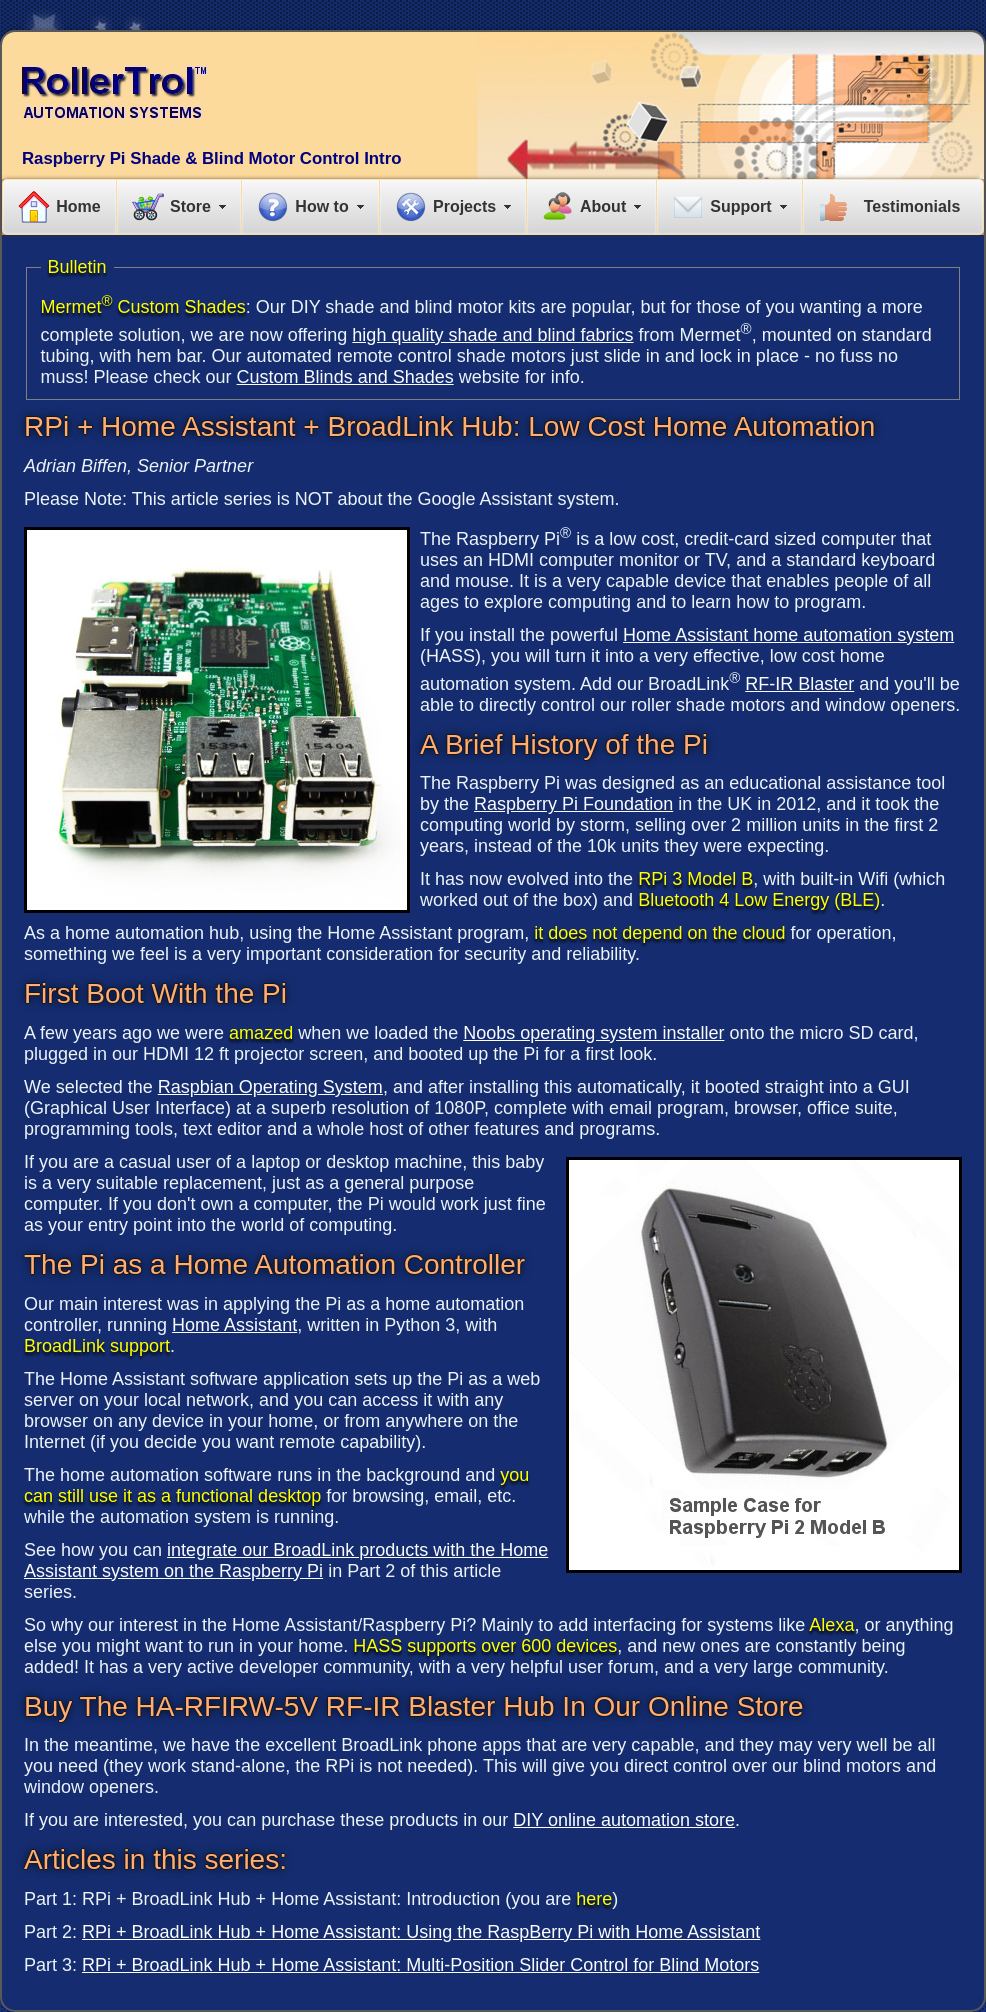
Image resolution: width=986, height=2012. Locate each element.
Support (740, 206)
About (603, 206)
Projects (464, 206)
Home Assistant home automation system (788, 635)
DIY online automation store (624, 1820)
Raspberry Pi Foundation (573, 804)
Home (78, 206)
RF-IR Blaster (799, 684)
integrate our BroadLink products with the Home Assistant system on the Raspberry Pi (286, 1560)
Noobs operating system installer (593, 1033)
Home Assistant (234, 1325)
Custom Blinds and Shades (345, 377)
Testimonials (912, 206)
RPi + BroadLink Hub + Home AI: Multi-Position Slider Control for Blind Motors (420, 1965)
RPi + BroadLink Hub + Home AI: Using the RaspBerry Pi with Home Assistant (421, 1932)
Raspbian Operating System (270, 1087)
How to (321, 206)
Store (190, 206)
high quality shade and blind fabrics (492, 335)
